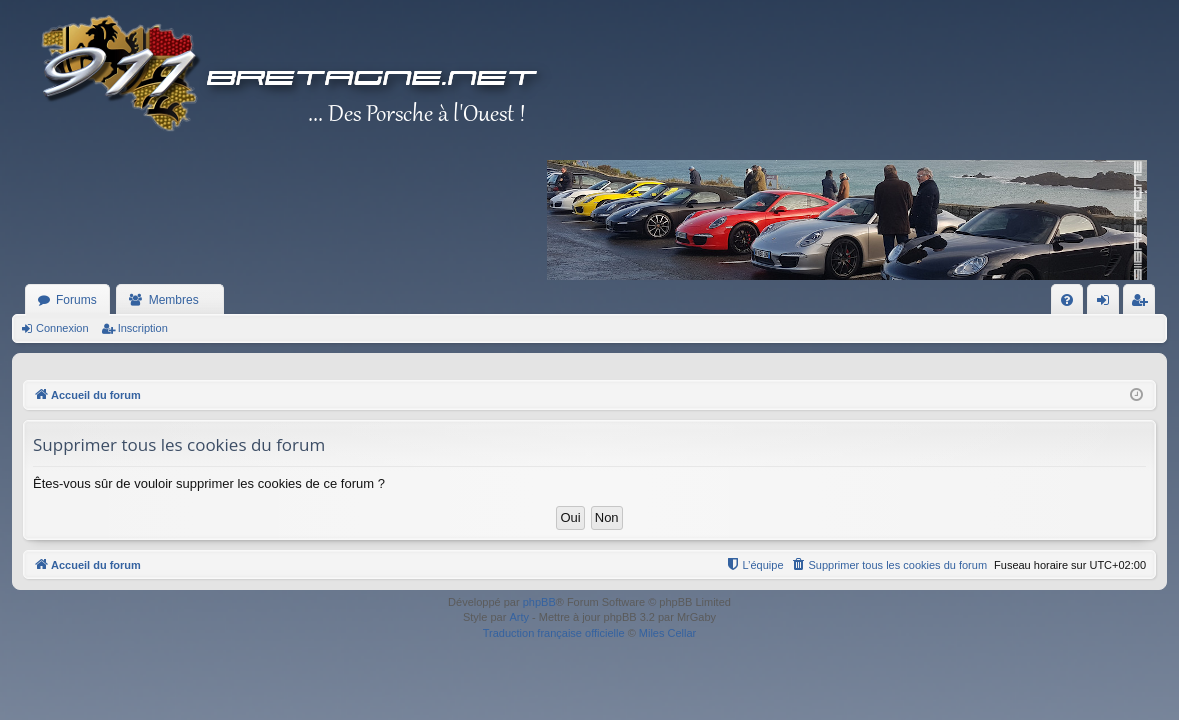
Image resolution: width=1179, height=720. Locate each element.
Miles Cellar (667, 633)
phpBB (539, 602)
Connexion (62, 328)
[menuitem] (1067, 300)
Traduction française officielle (554, 633)
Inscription (143, 328)
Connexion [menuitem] (1107, 304)
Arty (519, 617)
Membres (174, 300)
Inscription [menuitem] (1143, 304)
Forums (76, 300)
